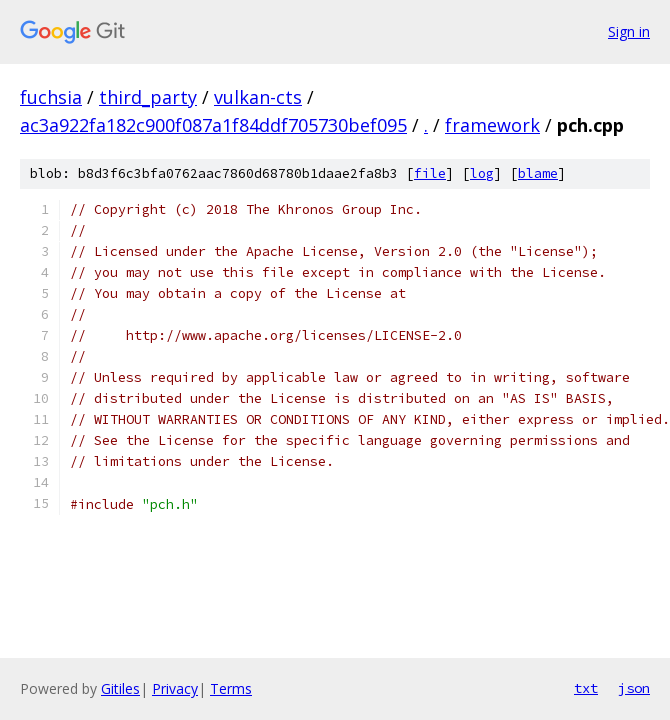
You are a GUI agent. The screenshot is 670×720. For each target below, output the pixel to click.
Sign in (629, 31)
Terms (231, 688)
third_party (148, 97)
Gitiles (120, 688)
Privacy (175, 688)
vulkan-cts (258, 97)
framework (492, 125)
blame (538, 173)
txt (586, 688)
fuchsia (51, 97)
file (430, 173)
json (634, 688)
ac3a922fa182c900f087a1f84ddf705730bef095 (213, 125)
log (482, 173)
